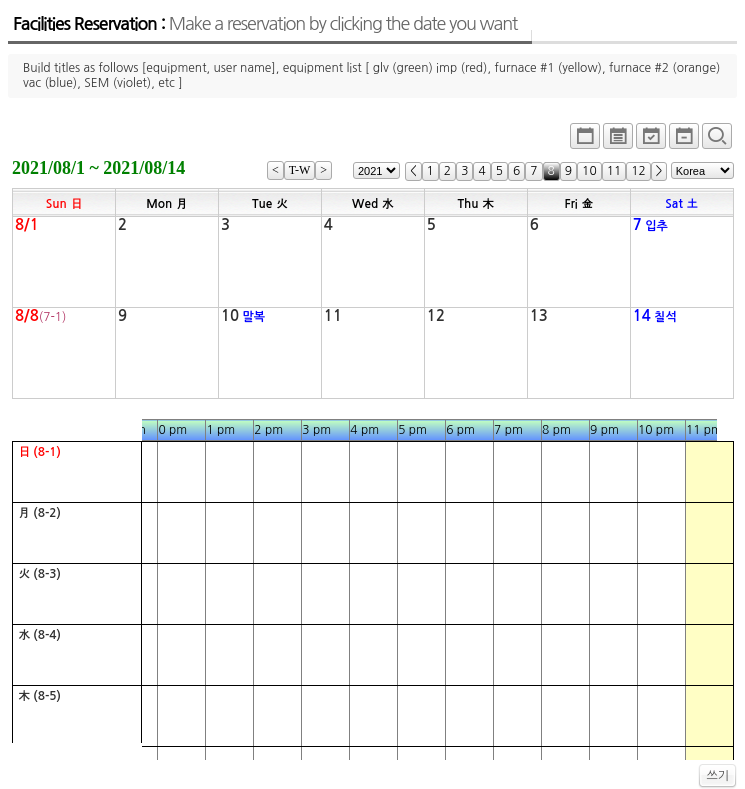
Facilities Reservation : (265, 24)
